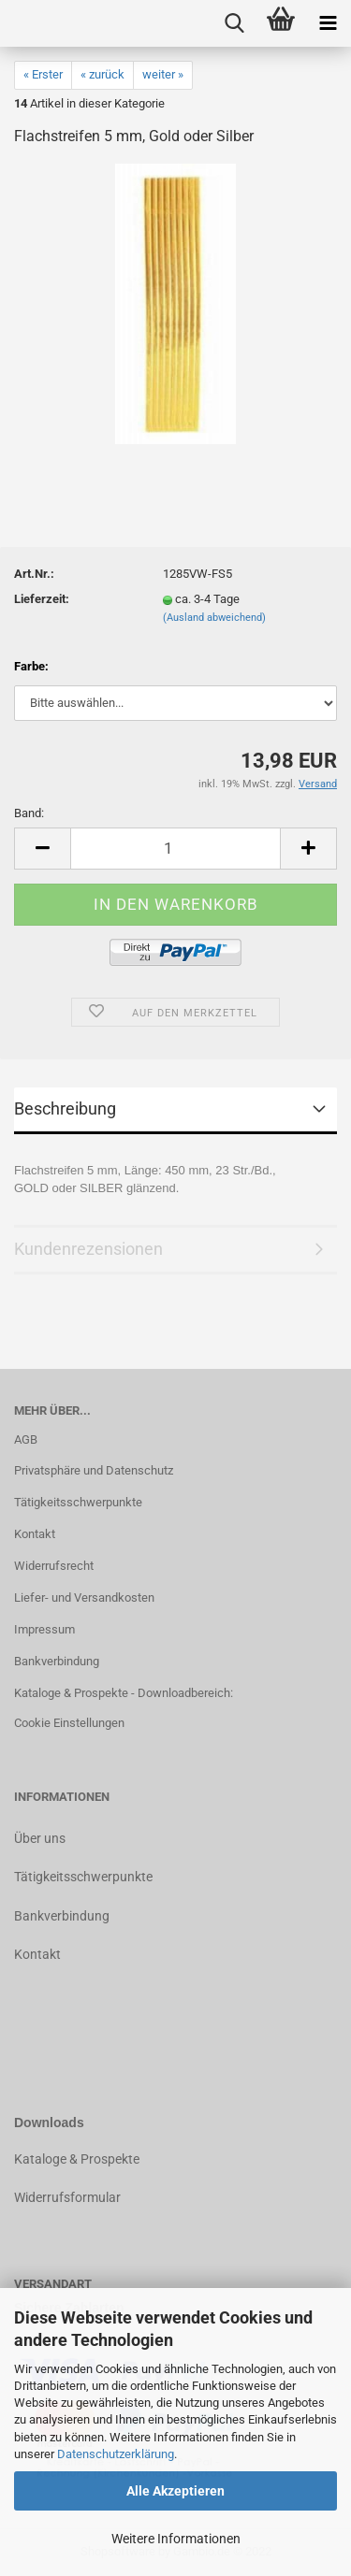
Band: (29, 813)
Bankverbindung (56, 1661)
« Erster (43, 74)
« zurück (102, 74)
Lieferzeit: (41, 599)
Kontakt (34, 1534)
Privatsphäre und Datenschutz (93, 1470)
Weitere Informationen (176, 2538)
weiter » (162, 74)
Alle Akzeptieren (175, 2490)
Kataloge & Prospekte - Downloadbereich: (123, 1693)
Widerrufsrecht (54, 1566)
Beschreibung (65, 1108)
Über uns (40, 1838)
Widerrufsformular (67, 2197)
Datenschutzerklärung (115, 2454)
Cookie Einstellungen (69, 1723)
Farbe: (31, 666)
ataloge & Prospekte (80, 2158)
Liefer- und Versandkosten (84, 1597)
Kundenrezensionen (88, 1249)
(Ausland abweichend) (214, 618)
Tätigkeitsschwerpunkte (78, 1502)
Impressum (44, 1629)
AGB (25, 1439)
